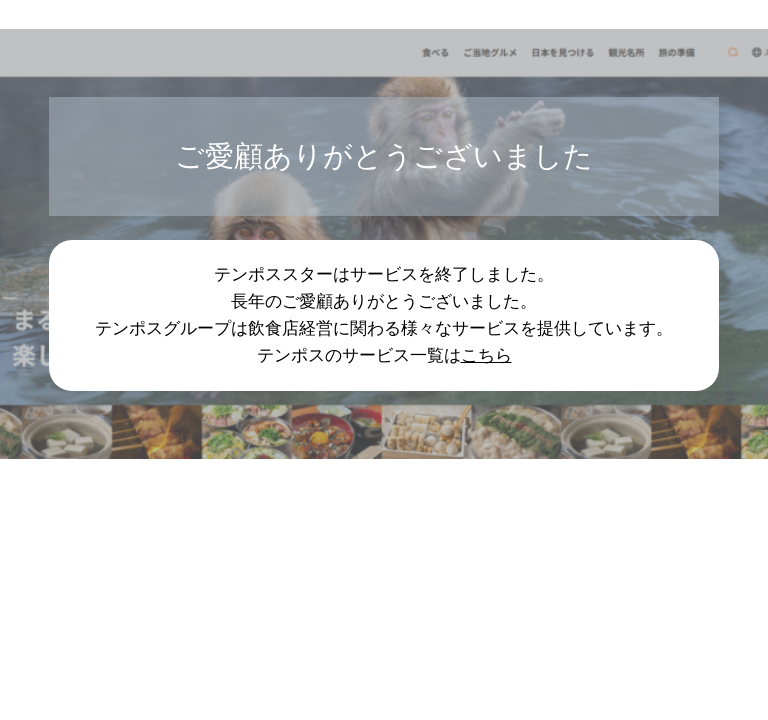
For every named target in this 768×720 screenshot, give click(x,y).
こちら (486, 355)
